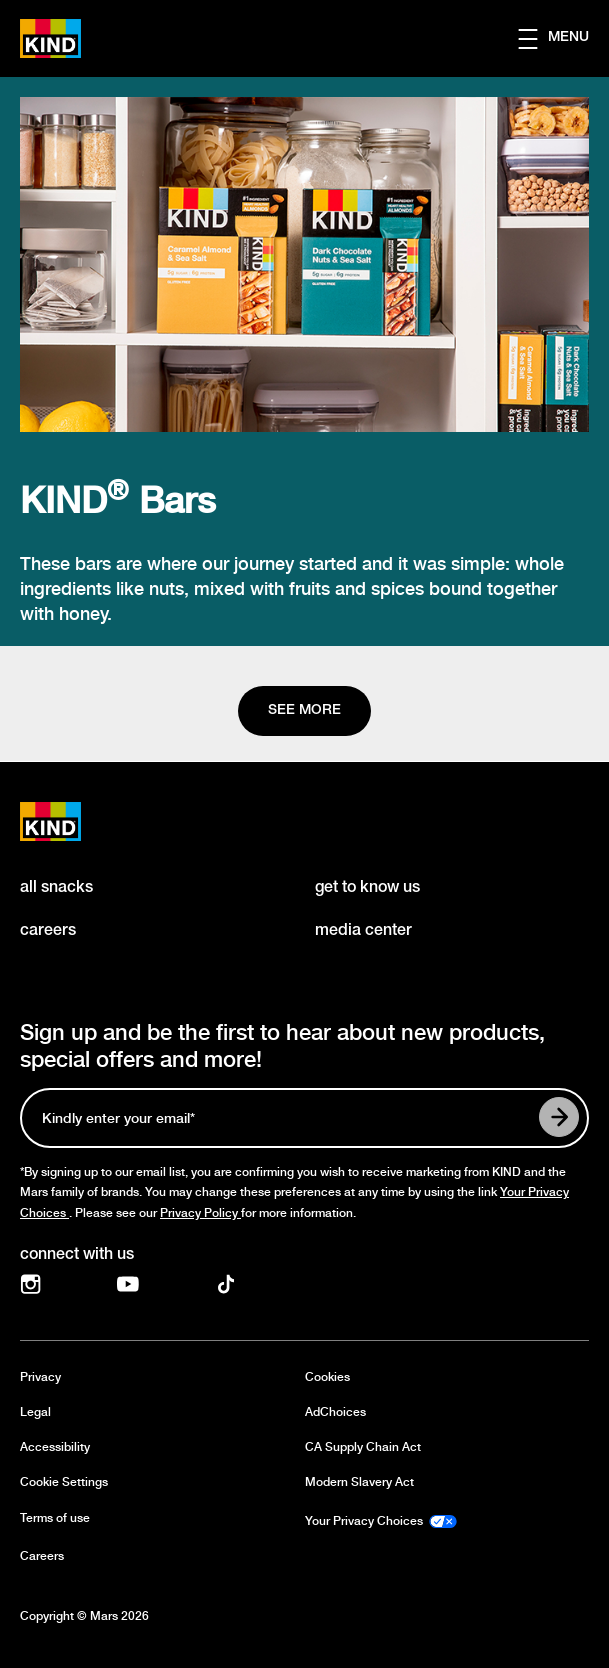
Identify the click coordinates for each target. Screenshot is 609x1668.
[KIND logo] (72, 821)
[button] (563, 39)
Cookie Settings (64, 1482)
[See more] (304, 711)
